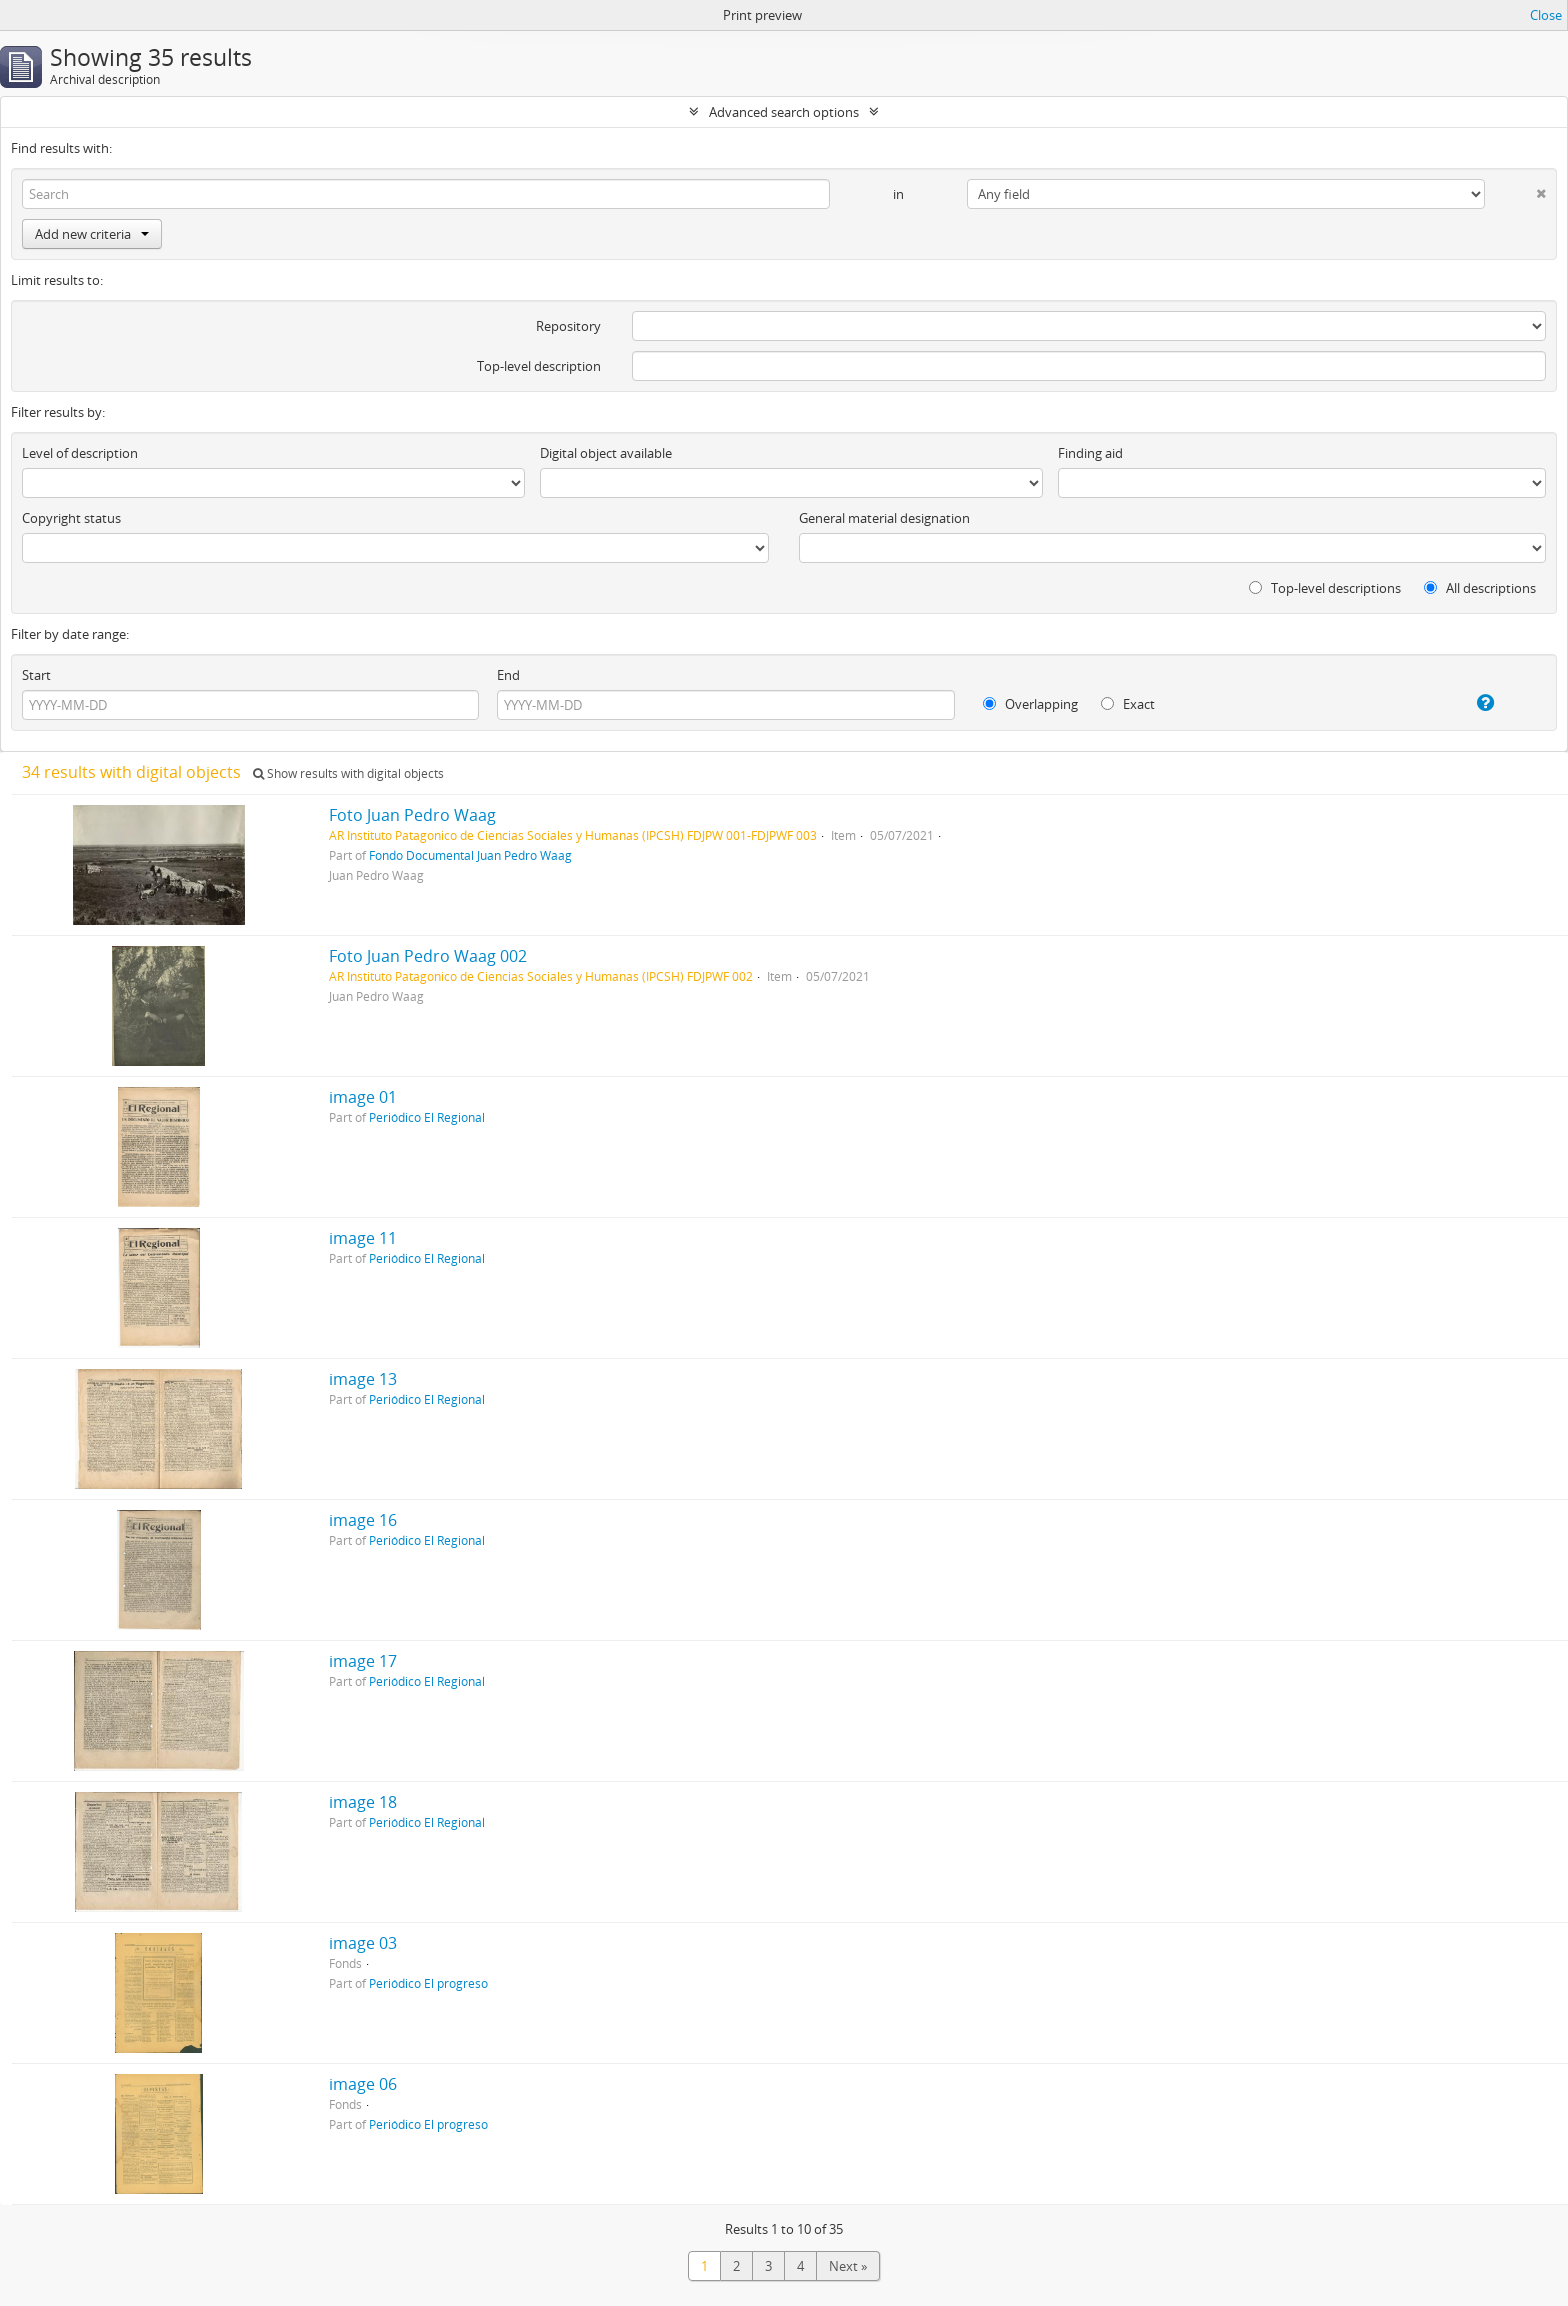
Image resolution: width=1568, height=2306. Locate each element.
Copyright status (71, 518)
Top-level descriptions (1325, 588)
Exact (1128, 704)
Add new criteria (92, 234)
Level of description (80, 453)
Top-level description (539, 366)
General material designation (884, 518)
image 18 (363, 1802)
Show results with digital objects (348, 773)
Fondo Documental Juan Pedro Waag (470, 855)
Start (36, 675)
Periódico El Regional (427, 1117)
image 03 (363, 1943)
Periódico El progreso (428, 1983)
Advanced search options (784, 112)
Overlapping (1030, 704)
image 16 (363, 1520)
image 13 (363, 1379)
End (508, 675)
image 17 (363, 1661)
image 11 (363, 1238)
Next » (848, 2266)
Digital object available (606, 453)
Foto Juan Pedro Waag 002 (428, 956)
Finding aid (1090, 453)
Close (1546, 15)
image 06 (363, 2084)
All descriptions (1480, 588)
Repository (568, 326)
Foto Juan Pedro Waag (412, 815)
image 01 (363, 1097)
